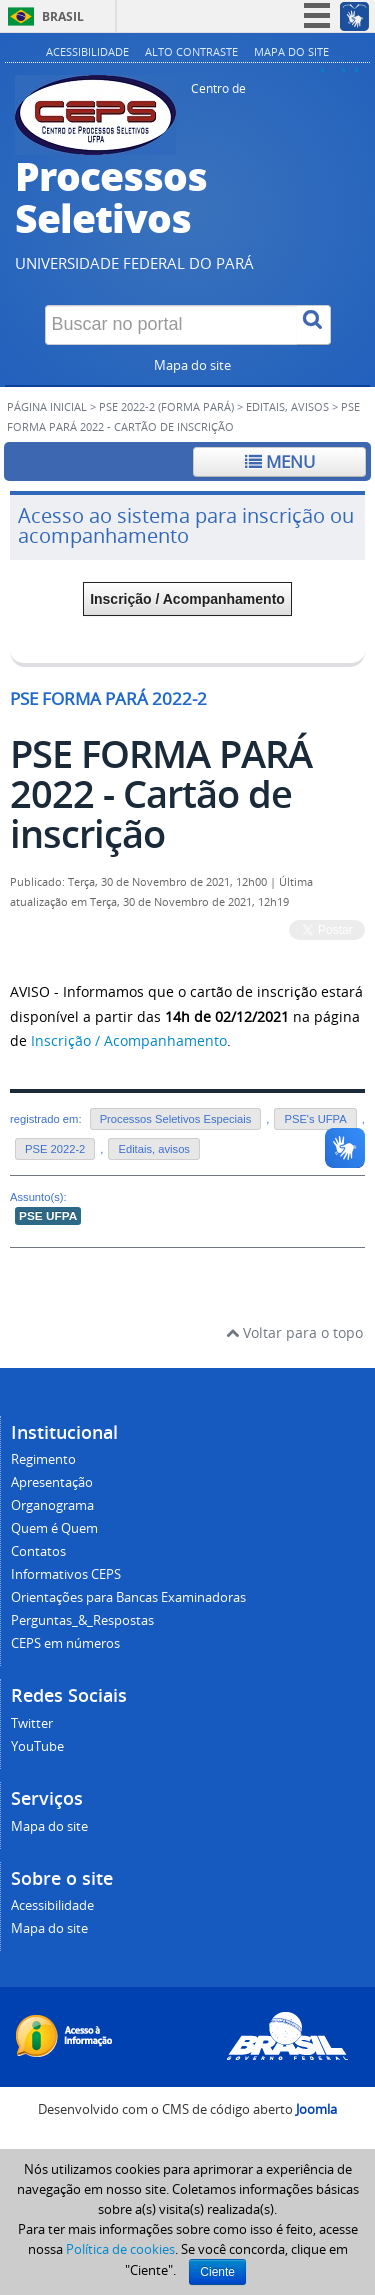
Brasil (63, 16)
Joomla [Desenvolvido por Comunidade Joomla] (316, 2109)
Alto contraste (191, 51)
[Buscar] (314, 325)
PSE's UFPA (315, 1119)
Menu (280, 461)
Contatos (38, 1551)
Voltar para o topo (294, 1332)
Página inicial (47, 407)
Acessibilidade (87, 51)
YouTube (37, 1746)
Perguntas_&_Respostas (82, 1620)
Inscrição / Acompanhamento (187, 599)
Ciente (217, 2272)
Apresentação (52, 1482)
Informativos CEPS (66, 1574)
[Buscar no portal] (171, 325)
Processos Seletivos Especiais (176, 1119)
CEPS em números (65, 1643)
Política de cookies (120, 2249)
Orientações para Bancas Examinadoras (128, 1597)
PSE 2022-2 (55, 1149)
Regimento (43, 1459)
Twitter (32, 1723)
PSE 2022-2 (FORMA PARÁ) (166, 407)
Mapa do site (291, 51)
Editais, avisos (287, 407)
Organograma (52, 1505)
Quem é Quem (54, 1528)
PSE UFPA (48, 1216)
